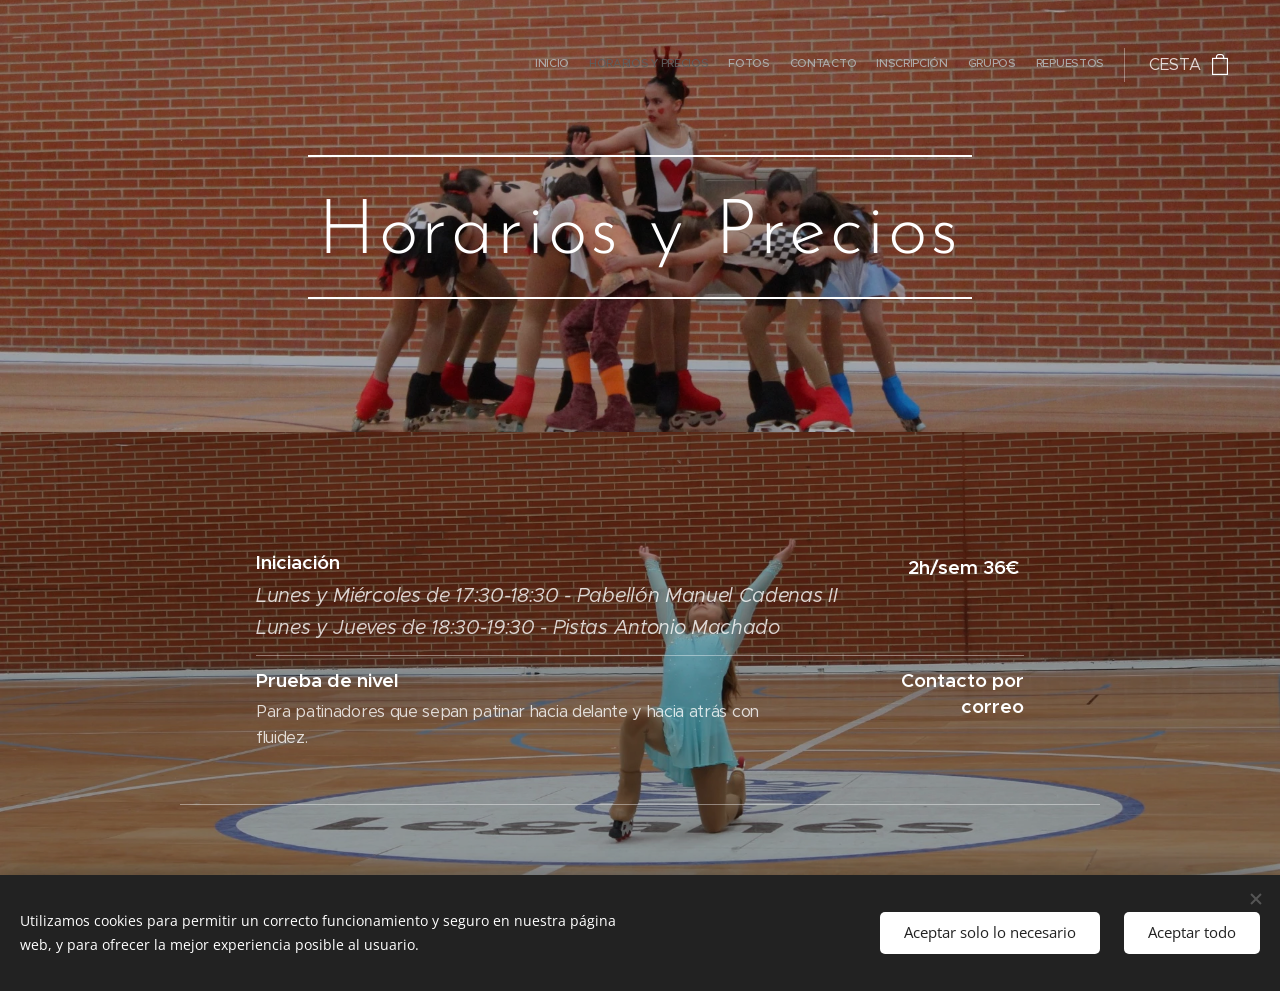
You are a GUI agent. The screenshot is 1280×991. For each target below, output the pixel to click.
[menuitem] (986, 65)
